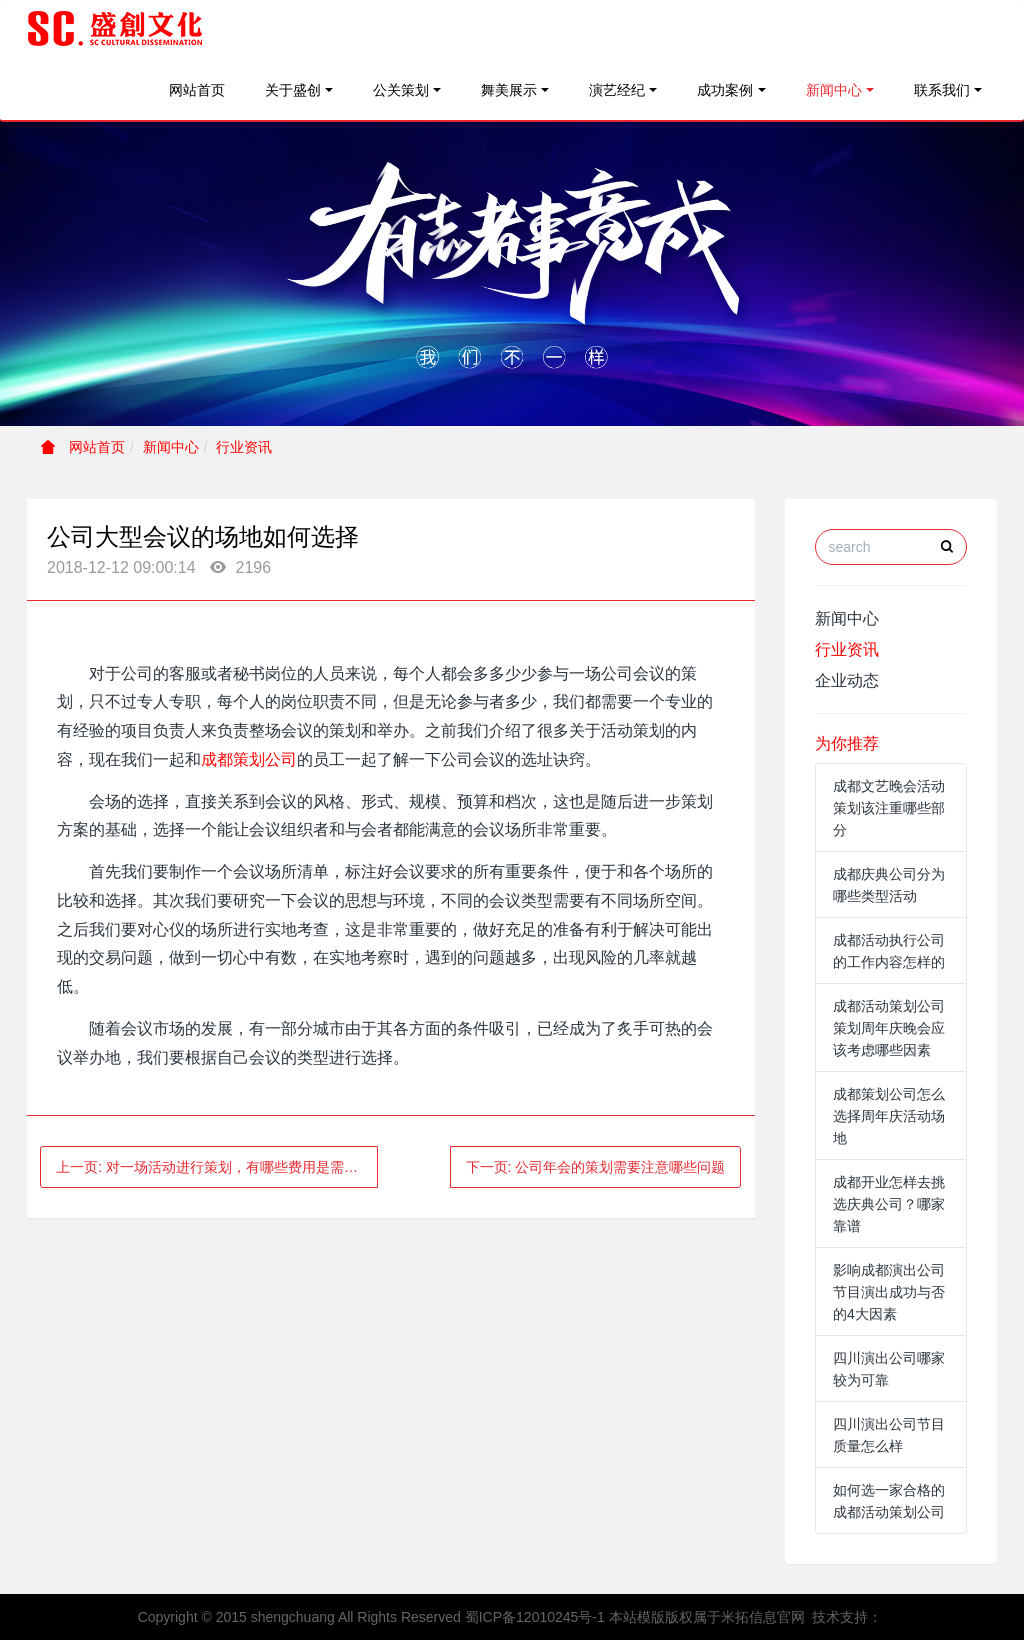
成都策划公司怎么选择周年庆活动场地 (889, 1116)
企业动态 (847, 680)
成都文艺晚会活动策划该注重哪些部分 (889, 808)
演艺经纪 (617, 90)
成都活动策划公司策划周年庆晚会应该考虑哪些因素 (889, 1028)
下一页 (596, 1167)
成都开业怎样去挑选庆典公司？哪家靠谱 (889, 1204)
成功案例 (725, 90)
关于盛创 (293, 90)
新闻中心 (834, 90)
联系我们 (942, 90)
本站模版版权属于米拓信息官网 (707, 1617)
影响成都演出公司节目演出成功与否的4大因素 (889, 1292)
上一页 (217, 1167)
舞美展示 (509, 90)
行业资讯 (244, 447)
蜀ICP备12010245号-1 (535, 1617)
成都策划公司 (249, 759)
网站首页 (197, 90)
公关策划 (401, 90)
